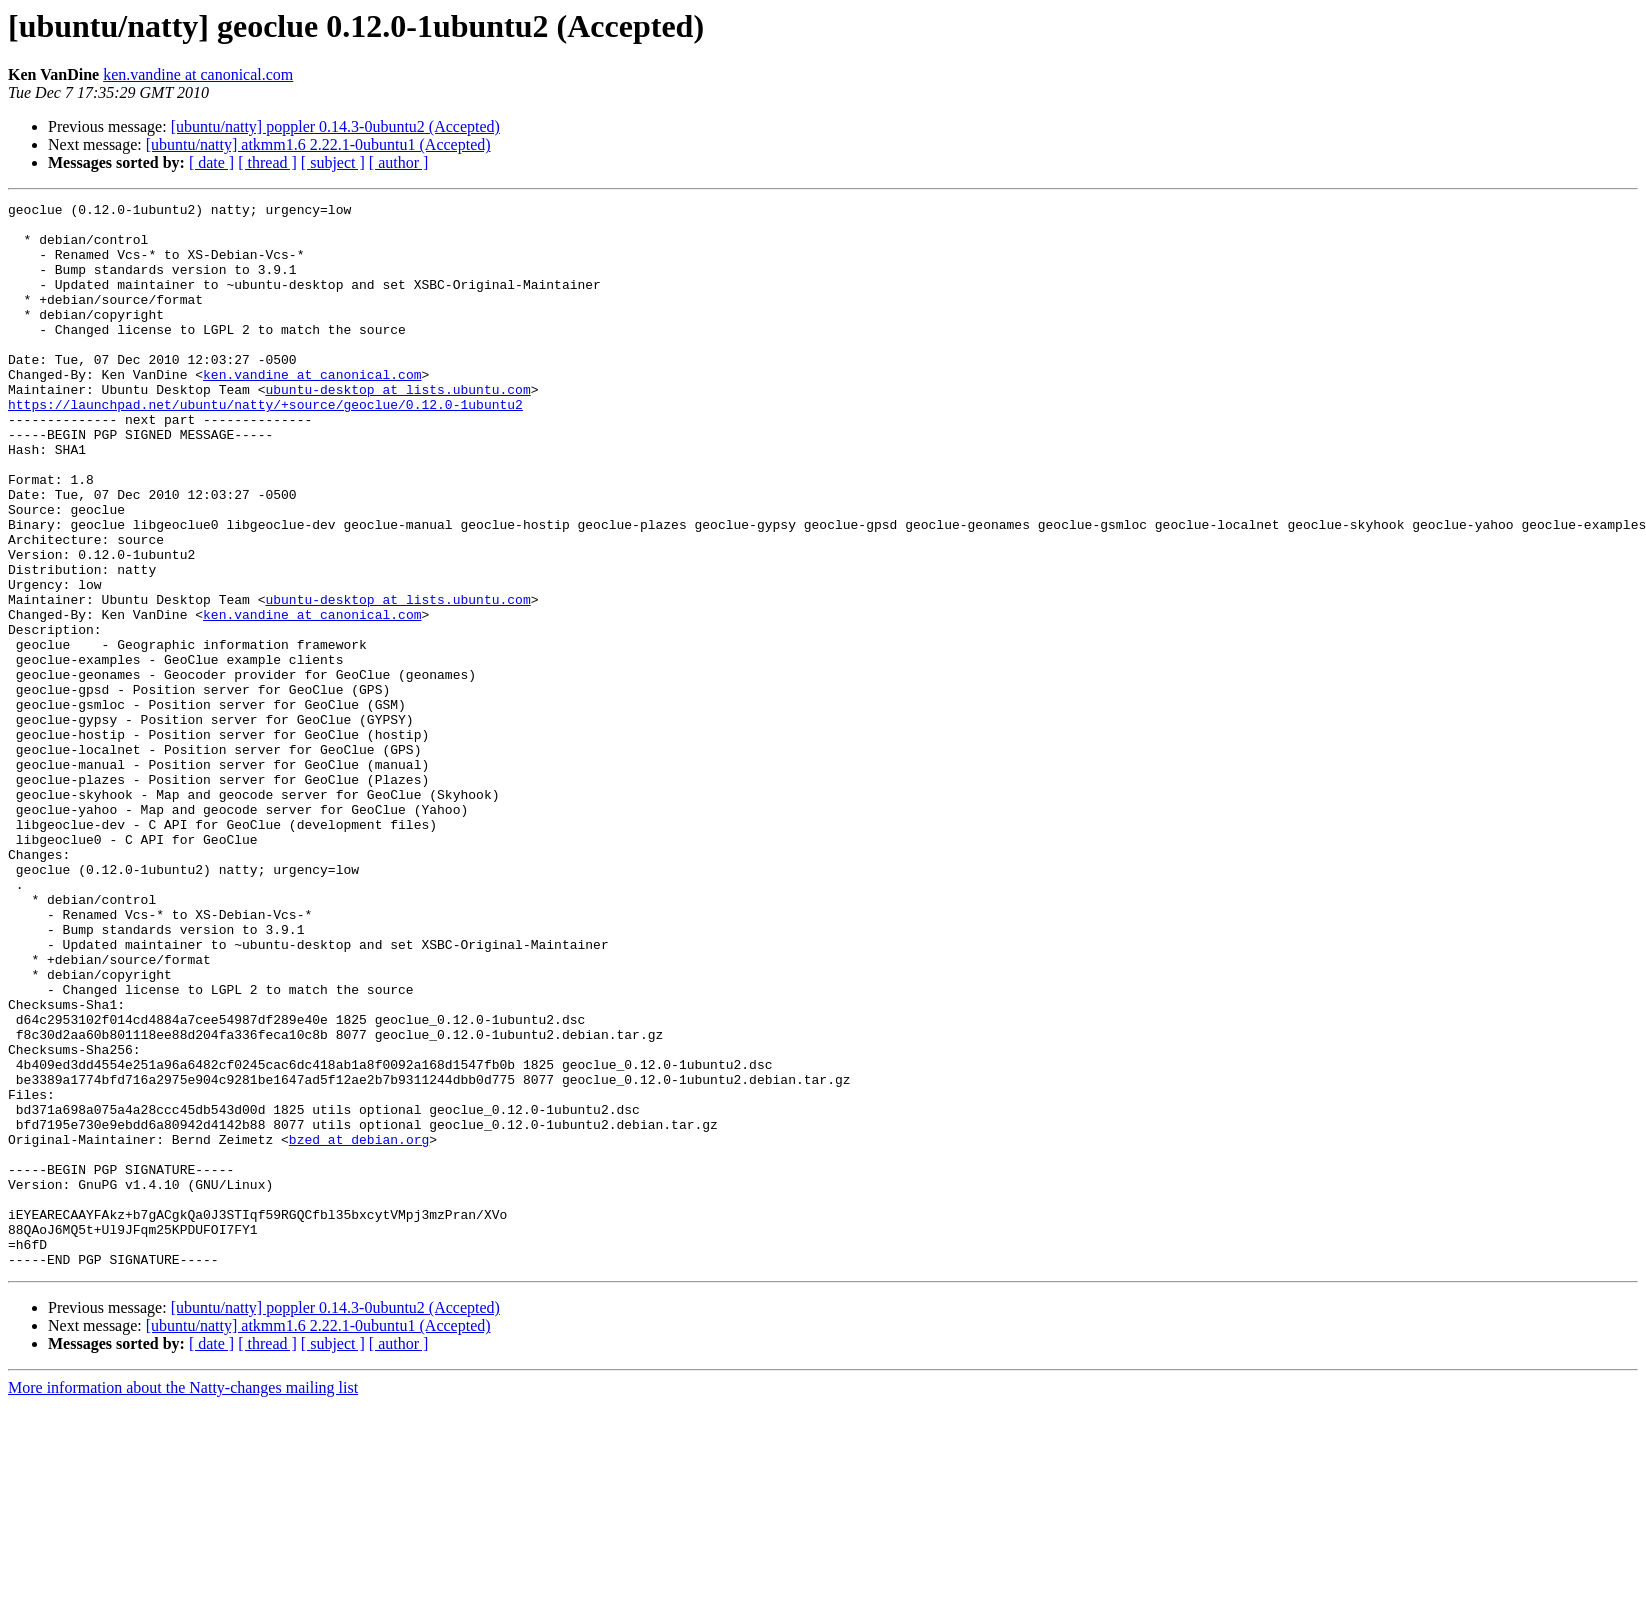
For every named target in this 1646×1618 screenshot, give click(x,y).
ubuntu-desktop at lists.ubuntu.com (397, 428)
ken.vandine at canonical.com (198, 74)
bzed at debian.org (359, 1328)
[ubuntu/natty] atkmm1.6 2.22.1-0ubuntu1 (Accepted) (318, 144)
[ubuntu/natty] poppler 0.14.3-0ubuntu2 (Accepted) (335, 126)
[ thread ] (267, 162)
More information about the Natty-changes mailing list (183, 1600)
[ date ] (211, 162)
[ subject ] (333, 162)
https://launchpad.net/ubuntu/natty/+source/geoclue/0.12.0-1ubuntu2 (265, 446)
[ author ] (399, 162)
